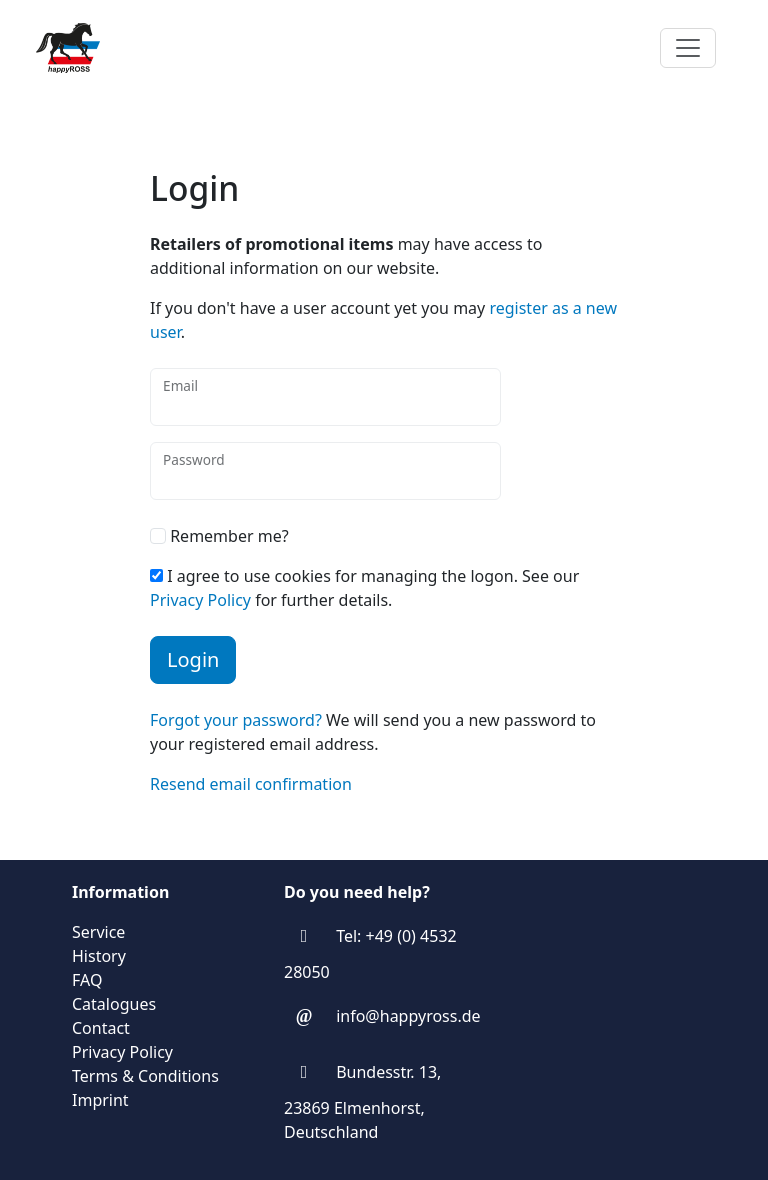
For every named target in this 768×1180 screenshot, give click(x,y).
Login (193, 659)
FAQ (87, 980)
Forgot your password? (236, 720)
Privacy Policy (200, 600)
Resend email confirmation (251, 784)
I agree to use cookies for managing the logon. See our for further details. (364, 588)
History (99, 956)
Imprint (100, 1100)
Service (98, 932)
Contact (101, 1028)
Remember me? (219, 536)
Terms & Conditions (145, 1076)
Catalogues (114, 1004)
